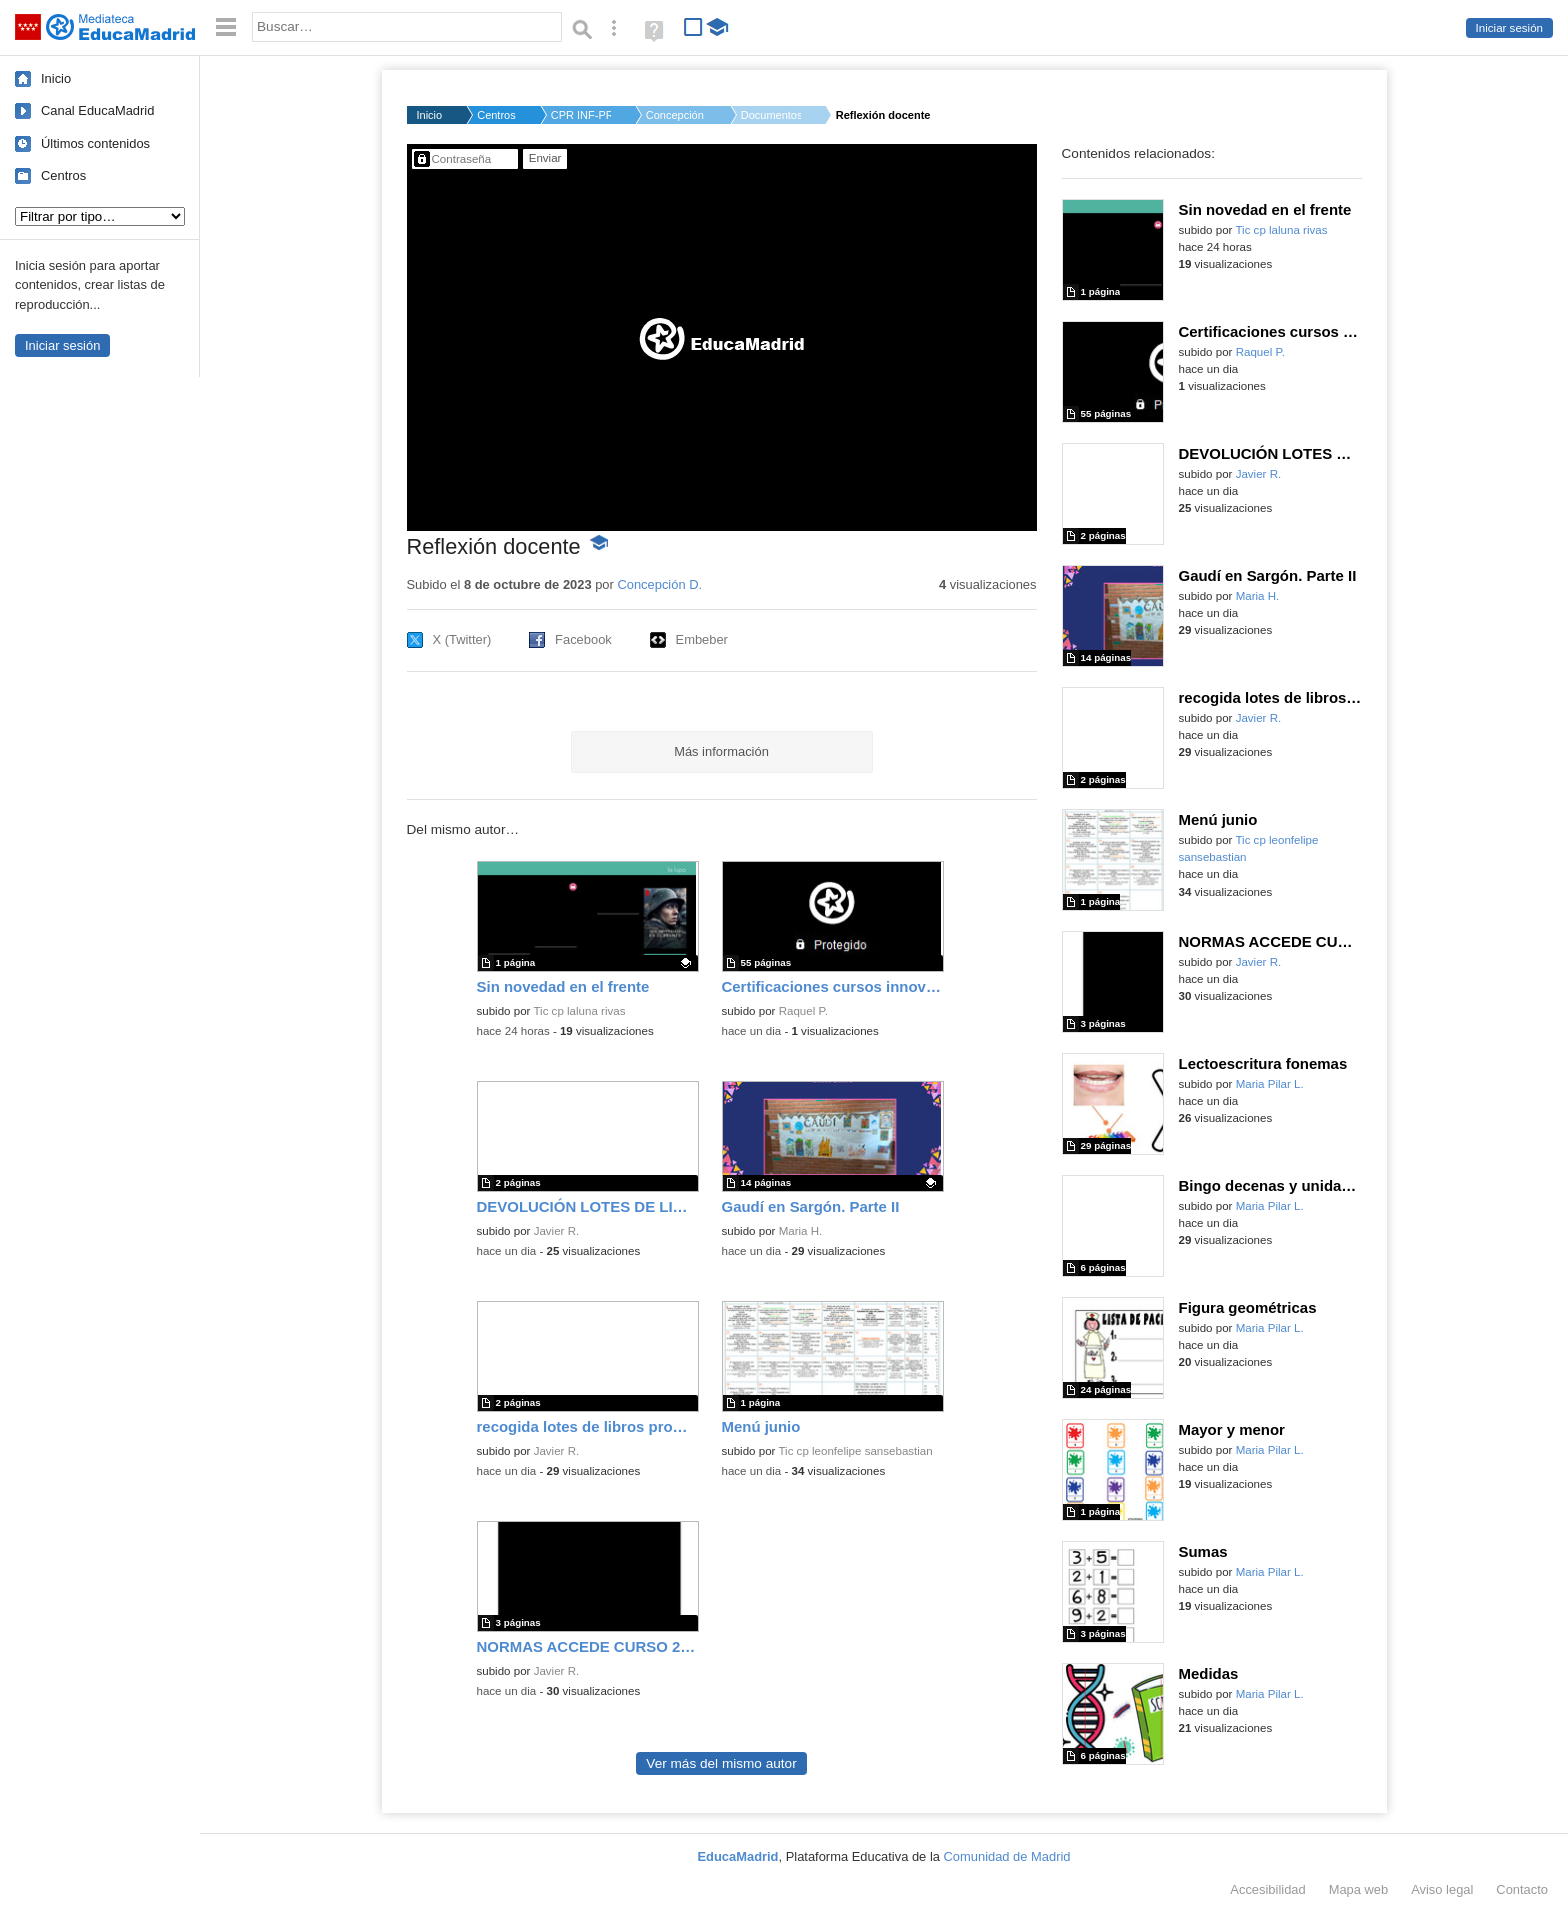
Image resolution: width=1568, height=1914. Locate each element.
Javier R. (557, 1231)
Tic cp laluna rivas (579, 1011)
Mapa (1359, 1889)
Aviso (1442, 1889)
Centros (63, 175)
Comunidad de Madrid (1007, 1856)
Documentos (771, 115)
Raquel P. (803, 1011)
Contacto (1522, 1889)
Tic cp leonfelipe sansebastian (855, 1451)
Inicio (56, 78)
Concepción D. (676, 115)
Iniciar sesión (1509, 28)
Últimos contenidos (95, 143)
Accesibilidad (1267, 1889)
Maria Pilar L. (1270, 1084)
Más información (721, 751)
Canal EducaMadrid (97, 110)
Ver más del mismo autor (721, 1763)
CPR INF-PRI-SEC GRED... (581, 115)
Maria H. (801, 1231)
